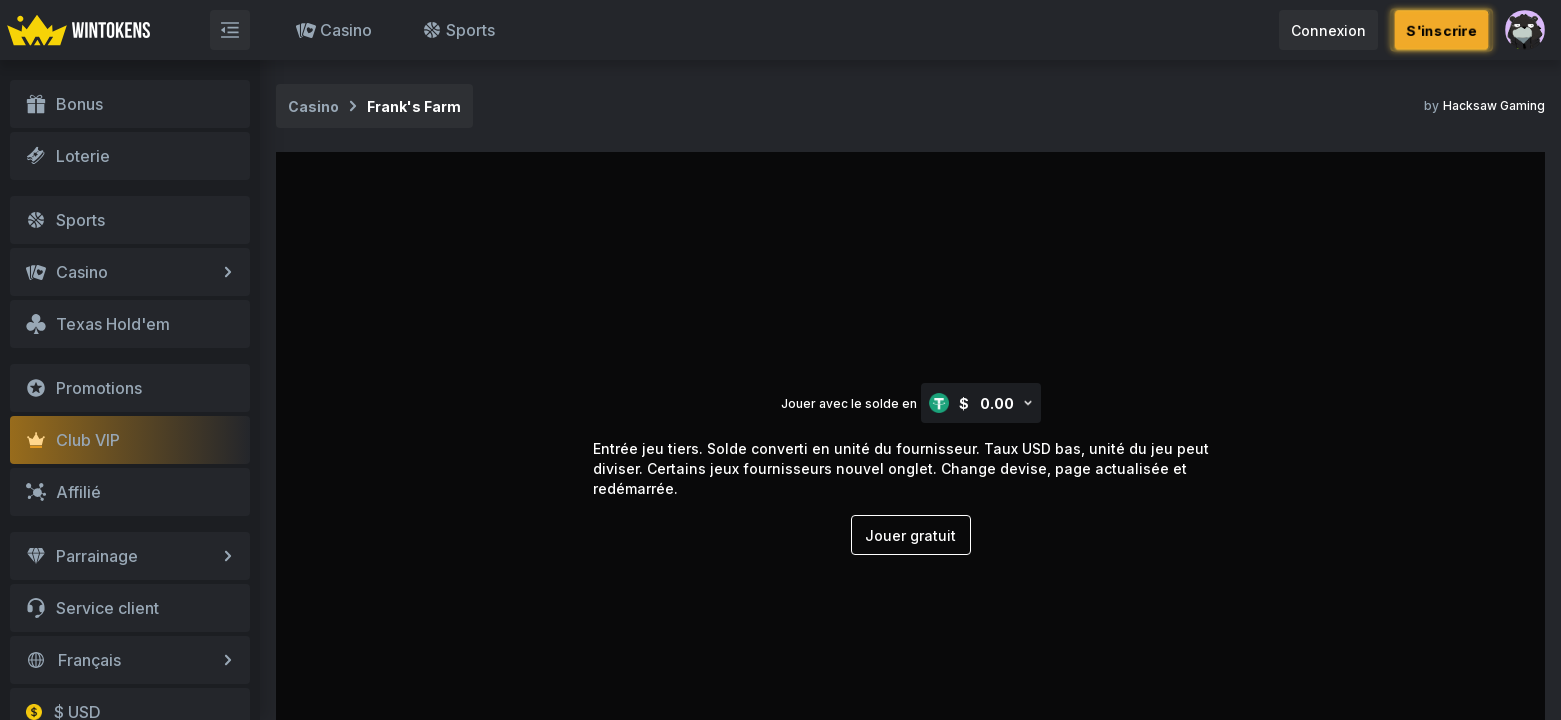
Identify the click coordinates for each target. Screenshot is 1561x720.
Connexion (1328, 30)
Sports (458, 30)
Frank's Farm (414, 106)
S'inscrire (1441, 29)
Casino (334, 30)
